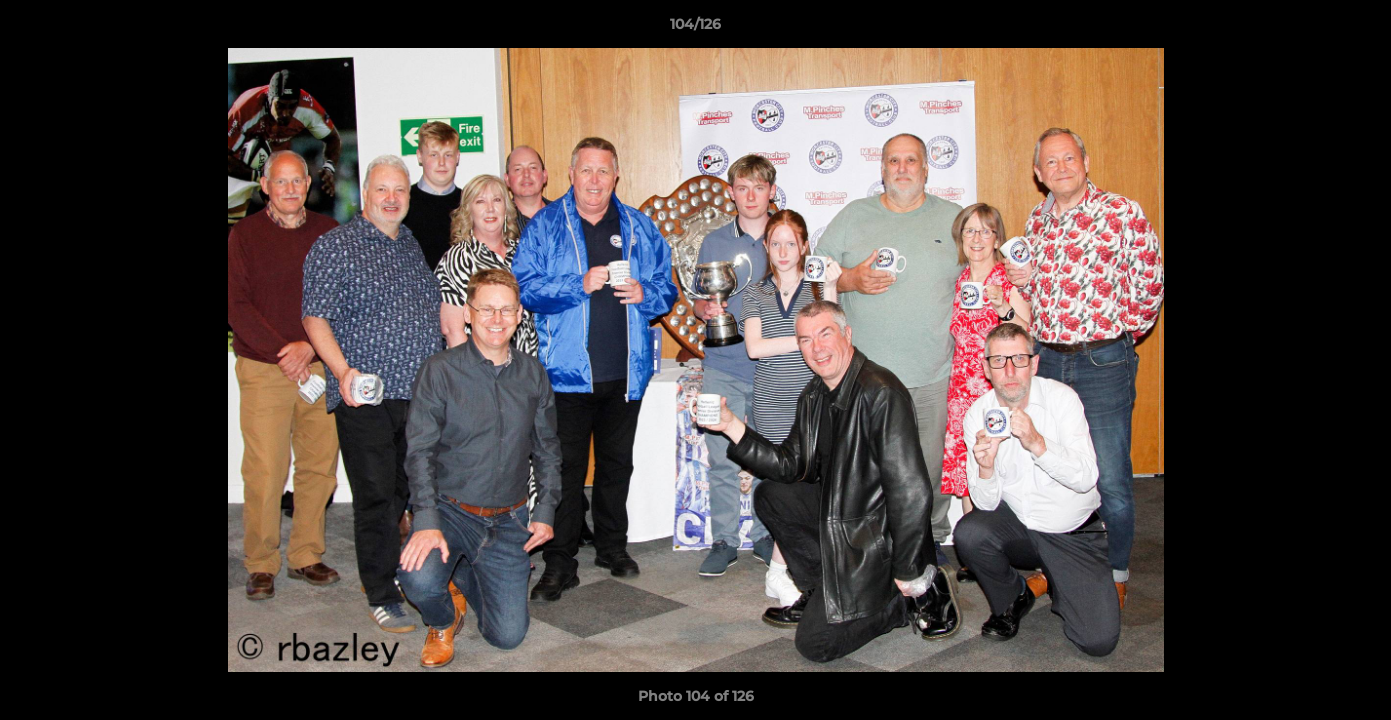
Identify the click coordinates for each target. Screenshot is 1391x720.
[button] (1355, 29)
